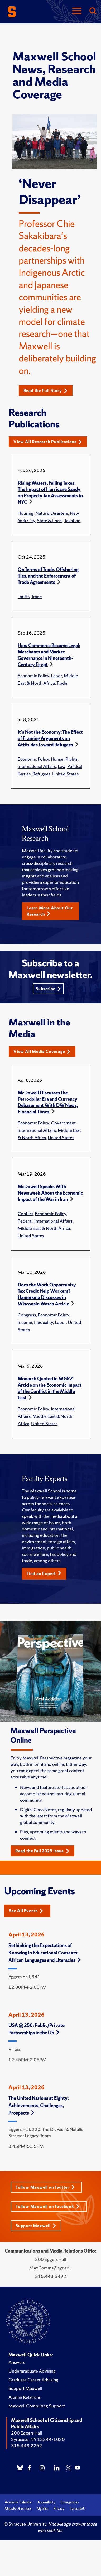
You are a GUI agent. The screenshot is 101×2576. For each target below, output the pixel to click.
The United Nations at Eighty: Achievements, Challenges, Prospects (38, 2105)
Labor (56, 675)
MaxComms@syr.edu (50, 2268)
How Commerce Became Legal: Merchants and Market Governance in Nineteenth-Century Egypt (49, 654)
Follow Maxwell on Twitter (45, 2187)
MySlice (42, 2508)
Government (63, 1123)
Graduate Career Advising (33, 2380)
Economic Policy (33, 675)
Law (61, 766)
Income (25, 1322)
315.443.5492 (50, 2276)
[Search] (92, 11)
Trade (36, 596)
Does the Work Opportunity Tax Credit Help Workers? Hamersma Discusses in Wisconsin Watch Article (47, 1294)
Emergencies (70, 2502)
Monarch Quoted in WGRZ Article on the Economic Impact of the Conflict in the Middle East (49, 1388)
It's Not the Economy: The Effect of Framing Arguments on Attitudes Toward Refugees (50, 738)
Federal (25, 1221)
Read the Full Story (45, 390)
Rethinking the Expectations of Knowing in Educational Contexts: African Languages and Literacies (44, 1952)
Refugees (41, 774)
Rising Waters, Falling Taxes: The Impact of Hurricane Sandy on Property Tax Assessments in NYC (50, 492)
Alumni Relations (24, 2397)
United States (65, 774)
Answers (16, 2362)
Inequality (43, 1322)
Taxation (72, 520)
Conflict (25, 1213)
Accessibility (46, 2502)
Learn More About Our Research (50, 911)
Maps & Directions (18, 2508)
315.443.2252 (26, 2446)
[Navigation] (76, 11)
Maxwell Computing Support (36, 2406)
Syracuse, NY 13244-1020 (38, 2439)
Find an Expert (44, 1573)
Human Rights (64, 759)
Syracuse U (77, 2508)
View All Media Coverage (41, 1051)
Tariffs (24, 596)
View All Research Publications (47, 442)
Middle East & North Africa (44, 1228)
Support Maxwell (36, 2226)
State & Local (49, 520)
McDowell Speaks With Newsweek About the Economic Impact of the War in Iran (50, 1193)
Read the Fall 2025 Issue (42, 1851)
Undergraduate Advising (32, 2371)
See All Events (26, 1911)
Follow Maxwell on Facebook (48, 2206)
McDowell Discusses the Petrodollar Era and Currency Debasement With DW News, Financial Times (48, 1102)
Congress (27, 1315)
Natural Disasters (51, 513)
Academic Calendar (18, 2502)
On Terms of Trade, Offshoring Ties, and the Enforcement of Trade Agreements (48, 575)
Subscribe (48, 988)
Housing (25, 513)
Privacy (59, 2508)
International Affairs (37, 766)
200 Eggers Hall (26, 2433)
